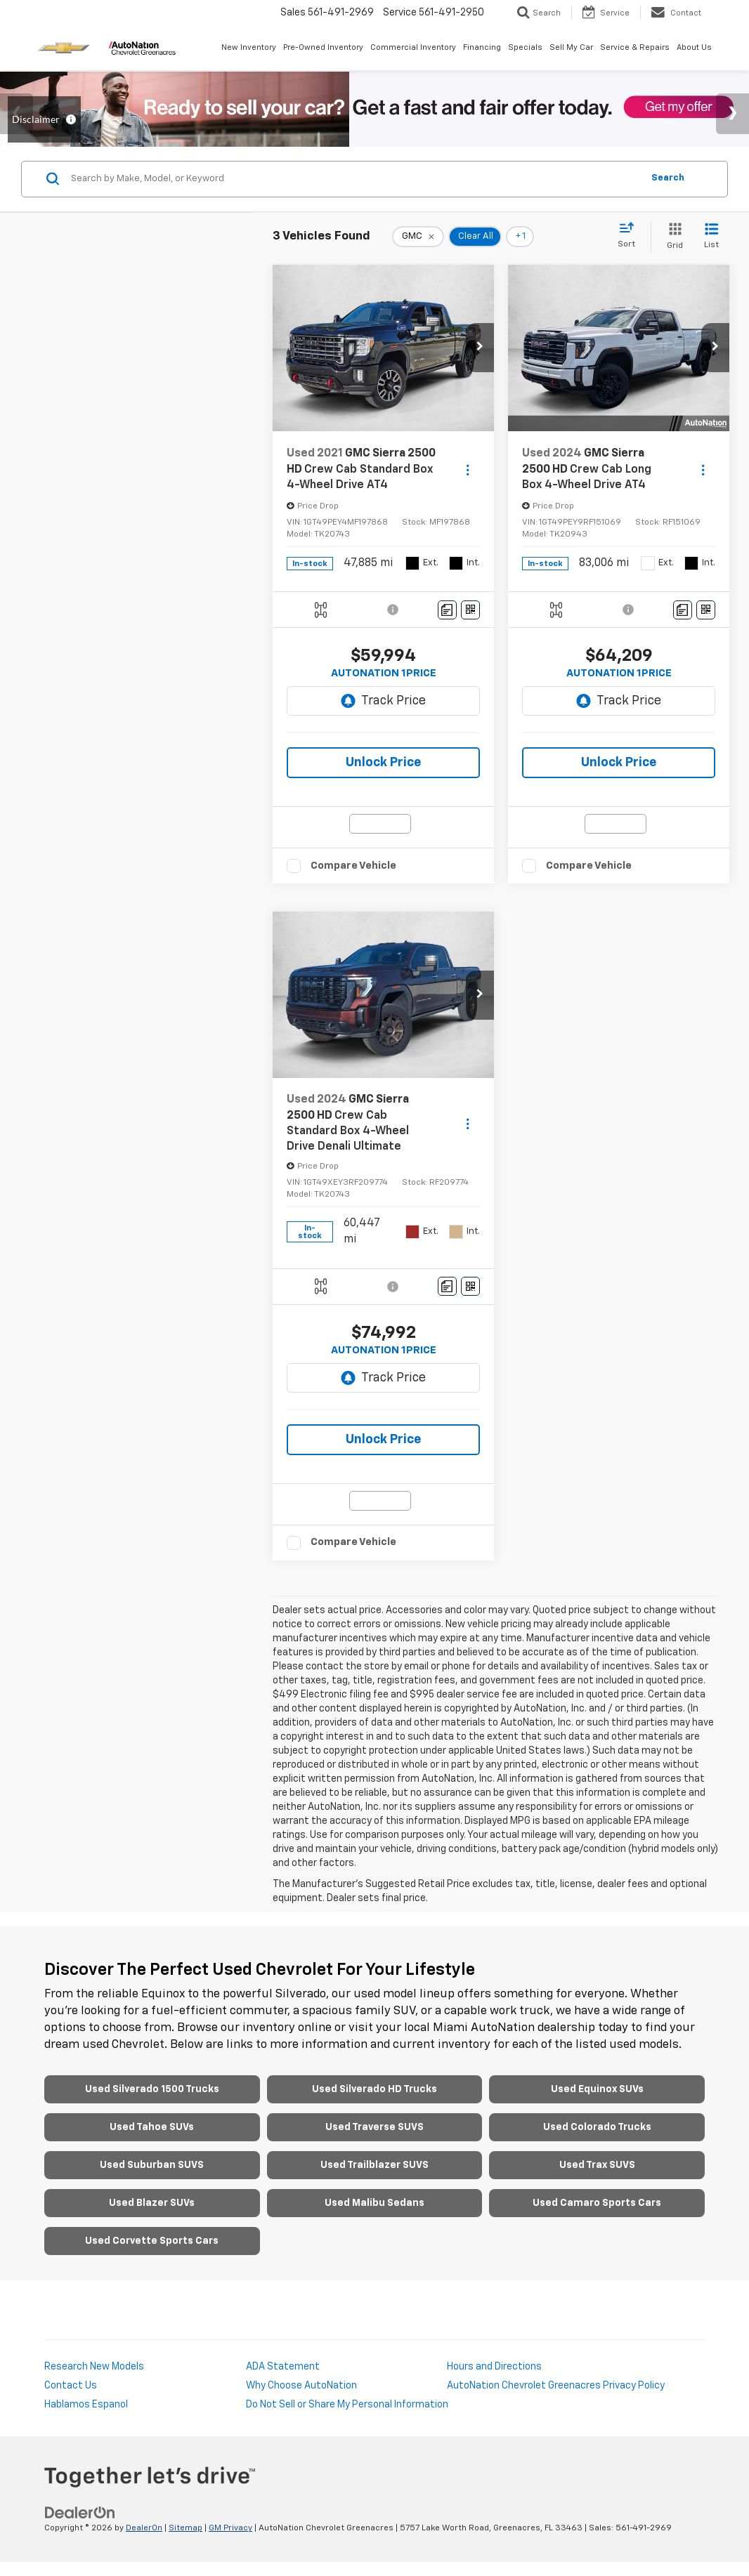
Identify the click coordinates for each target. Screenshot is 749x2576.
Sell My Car (571, 47)
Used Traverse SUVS (374, 2127)
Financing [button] (482, 47)
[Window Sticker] (470, 609)
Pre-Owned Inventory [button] (323, 47)
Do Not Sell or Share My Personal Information (347, 2405)
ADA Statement (283, 2367)
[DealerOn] (80, 2513)
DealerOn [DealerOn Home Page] (144, 2528)
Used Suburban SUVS (152, 2165)
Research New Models (94, 2367)
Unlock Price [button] (383, 762)
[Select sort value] (631, 236)
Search (667, 178)
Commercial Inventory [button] (413, 47)
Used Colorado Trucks (597, 2127)
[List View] (711, 237)
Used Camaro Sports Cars (597, 2203)
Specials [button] (525, 47)
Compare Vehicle (353, 865)
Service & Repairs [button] (635, 47)
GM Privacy (230, 2528)
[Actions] (467, 469)
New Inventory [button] (248, 47)
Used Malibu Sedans (374, 2203)
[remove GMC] (418, 236)
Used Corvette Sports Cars (152, 2241)
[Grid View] (672, 237)
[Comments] (447, 609)
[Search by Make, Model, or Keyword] (354, 179)
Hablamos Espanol (86, 2405)
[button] (480, 347)
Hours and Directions (494, 2367)
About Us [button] (694, 47)
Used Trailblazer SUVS (374, 2165)
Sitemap (185, 2528)
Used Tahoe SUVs (152, 2127)
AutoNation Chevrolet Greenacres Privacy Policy (556, 2386)
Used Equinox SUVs (597, 2089)
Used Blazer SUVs (152, 2203)
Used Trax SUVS (597, 2165)
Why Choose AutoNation (301, 2386)
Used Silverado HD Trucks (374, 2089)
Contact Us (70, 2386)
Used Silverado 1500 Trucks (152, 2089)
